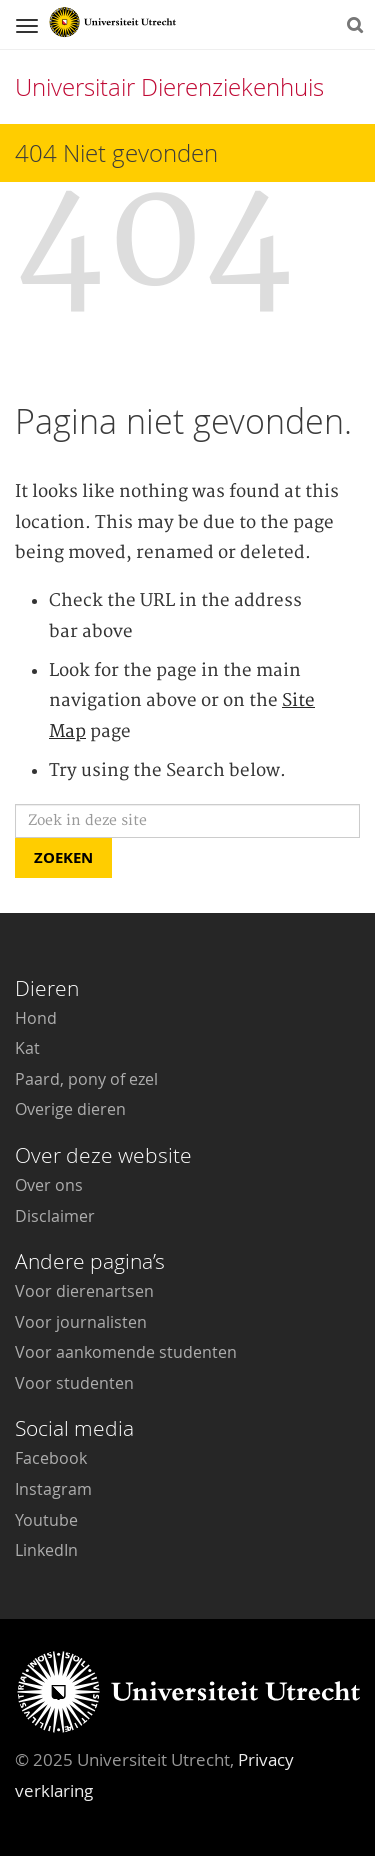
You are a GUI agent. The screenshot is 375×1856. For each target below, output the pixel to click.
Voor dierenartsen (84, 1291)
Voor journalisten (81, 1322)
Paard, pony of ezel (86, 1079)
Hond (36, 1018)
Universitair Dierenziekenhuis (169, 87)
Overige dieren (70, 1109)
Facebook (51, 1458)
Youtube (46, 1520)
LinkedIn (46, 1550)
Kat (27, 1048)
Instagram (53, 1489)
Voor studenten (74, 1383)
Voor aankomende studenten (126, 1352)
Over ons (49, 1185)
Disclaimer (55, 1216)
